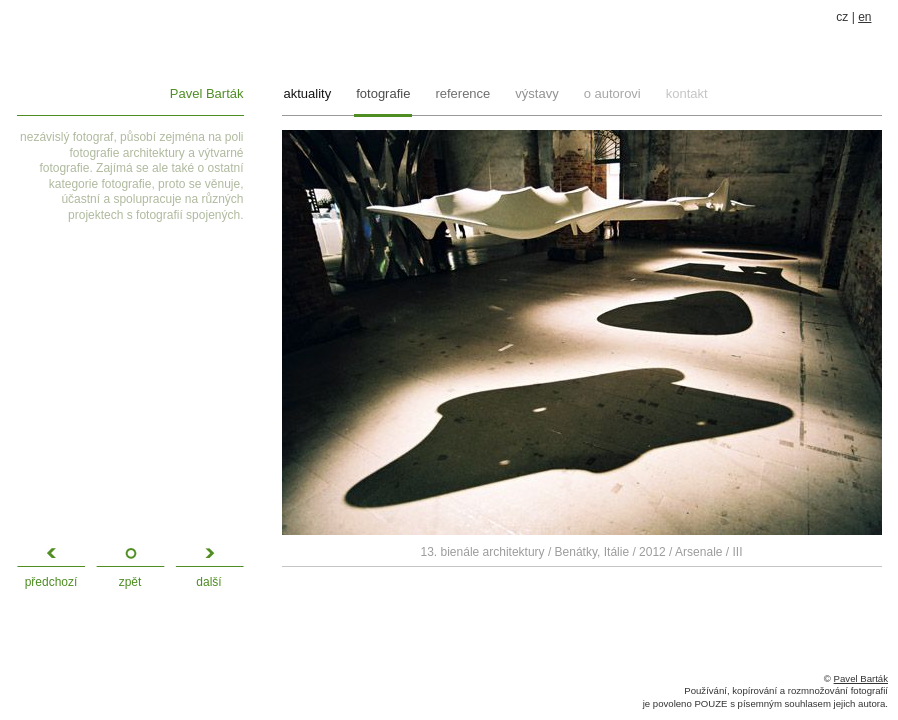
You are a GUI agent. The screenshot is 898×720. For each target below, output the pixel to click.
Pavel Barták (207, 93)
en (864, 17)
